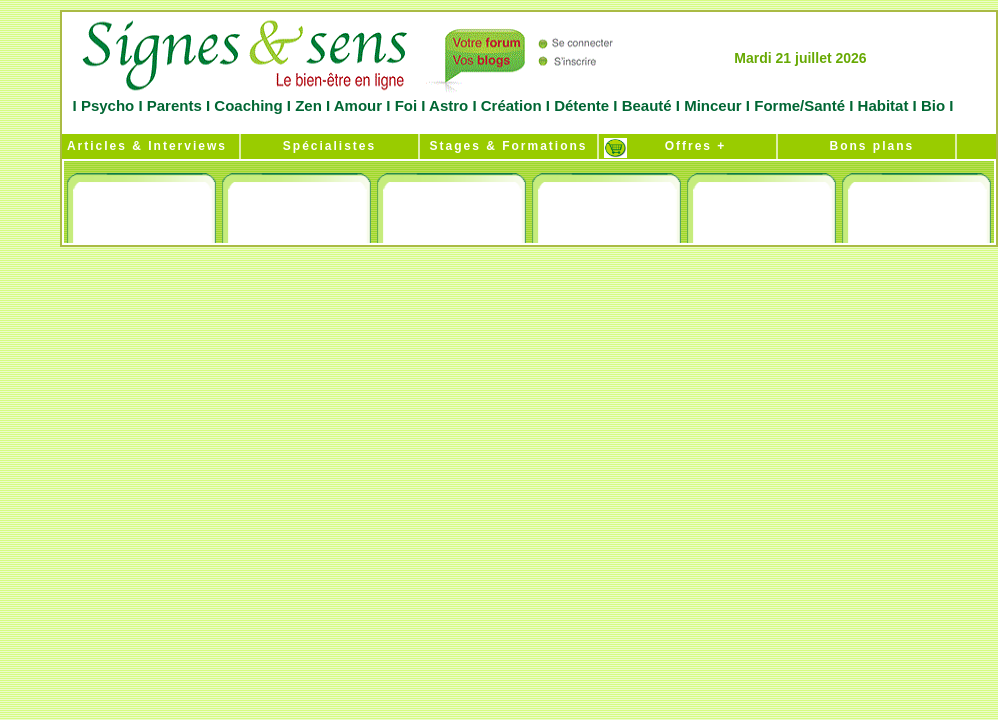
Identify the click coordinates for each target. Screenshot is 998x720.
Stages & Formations (508, 146)
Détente (583, 105)
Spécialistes (329, 146)
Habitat (882, 105)
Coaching (248, 105)
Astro (448, 105)
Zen (308, 105)
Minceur (711, 105)
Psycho (106, 105)
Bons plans (866, 146)
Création (511, 105)
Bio (933, 105)
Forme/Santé (799, 105)
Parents (174, 105)
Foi (405, 105)
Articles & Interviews (144, 146)
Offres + (688, 146)
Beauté (646, 105)
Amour (356, 105)
